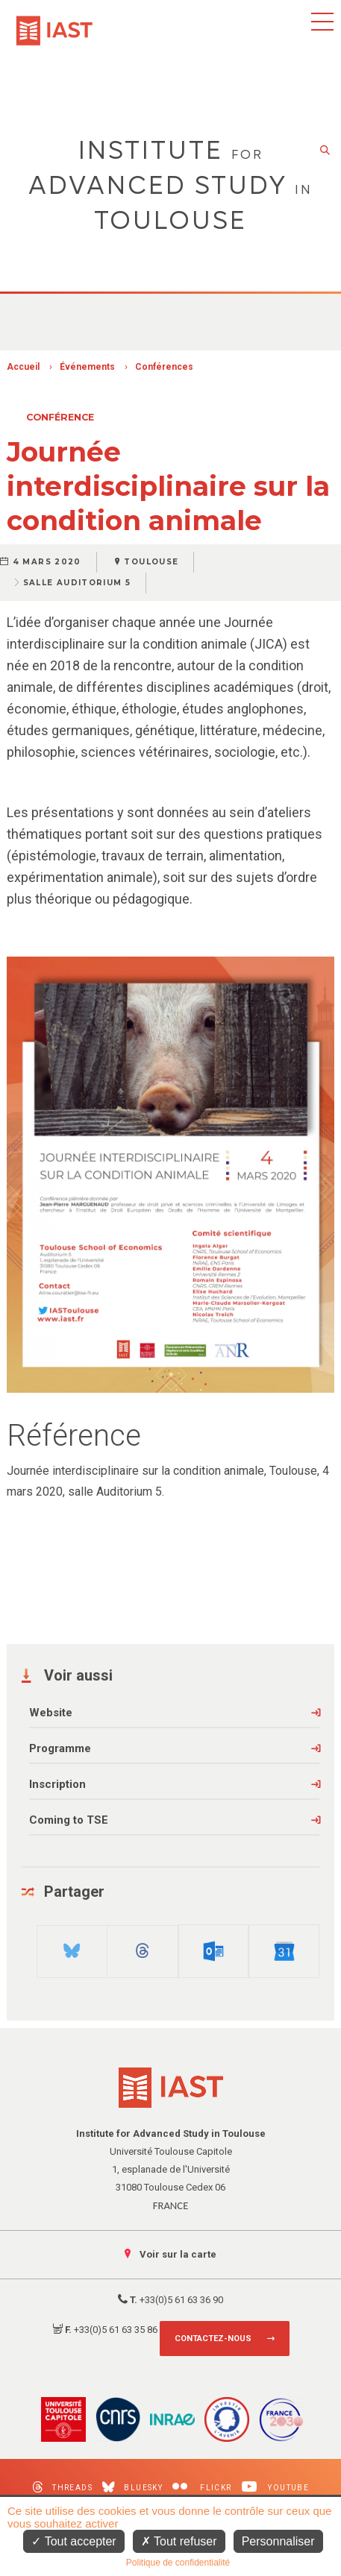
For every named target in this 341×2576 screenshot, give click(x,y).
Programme (60, 1748)
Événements (87, 367)
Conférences (164, 367)
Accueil (23, 367)
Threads (62, 2486)
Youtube (276, 2486)
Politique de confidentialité (178, 2562)
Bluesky (132, 2486)
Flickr (201, 2487)
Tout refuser (179, 2541)
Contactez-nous (213, 2338)
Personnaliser (278, 2541)
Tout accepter (73, 2541)
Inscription (57, 1784)
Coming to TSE (68, 1820)
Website (50, 1712)
